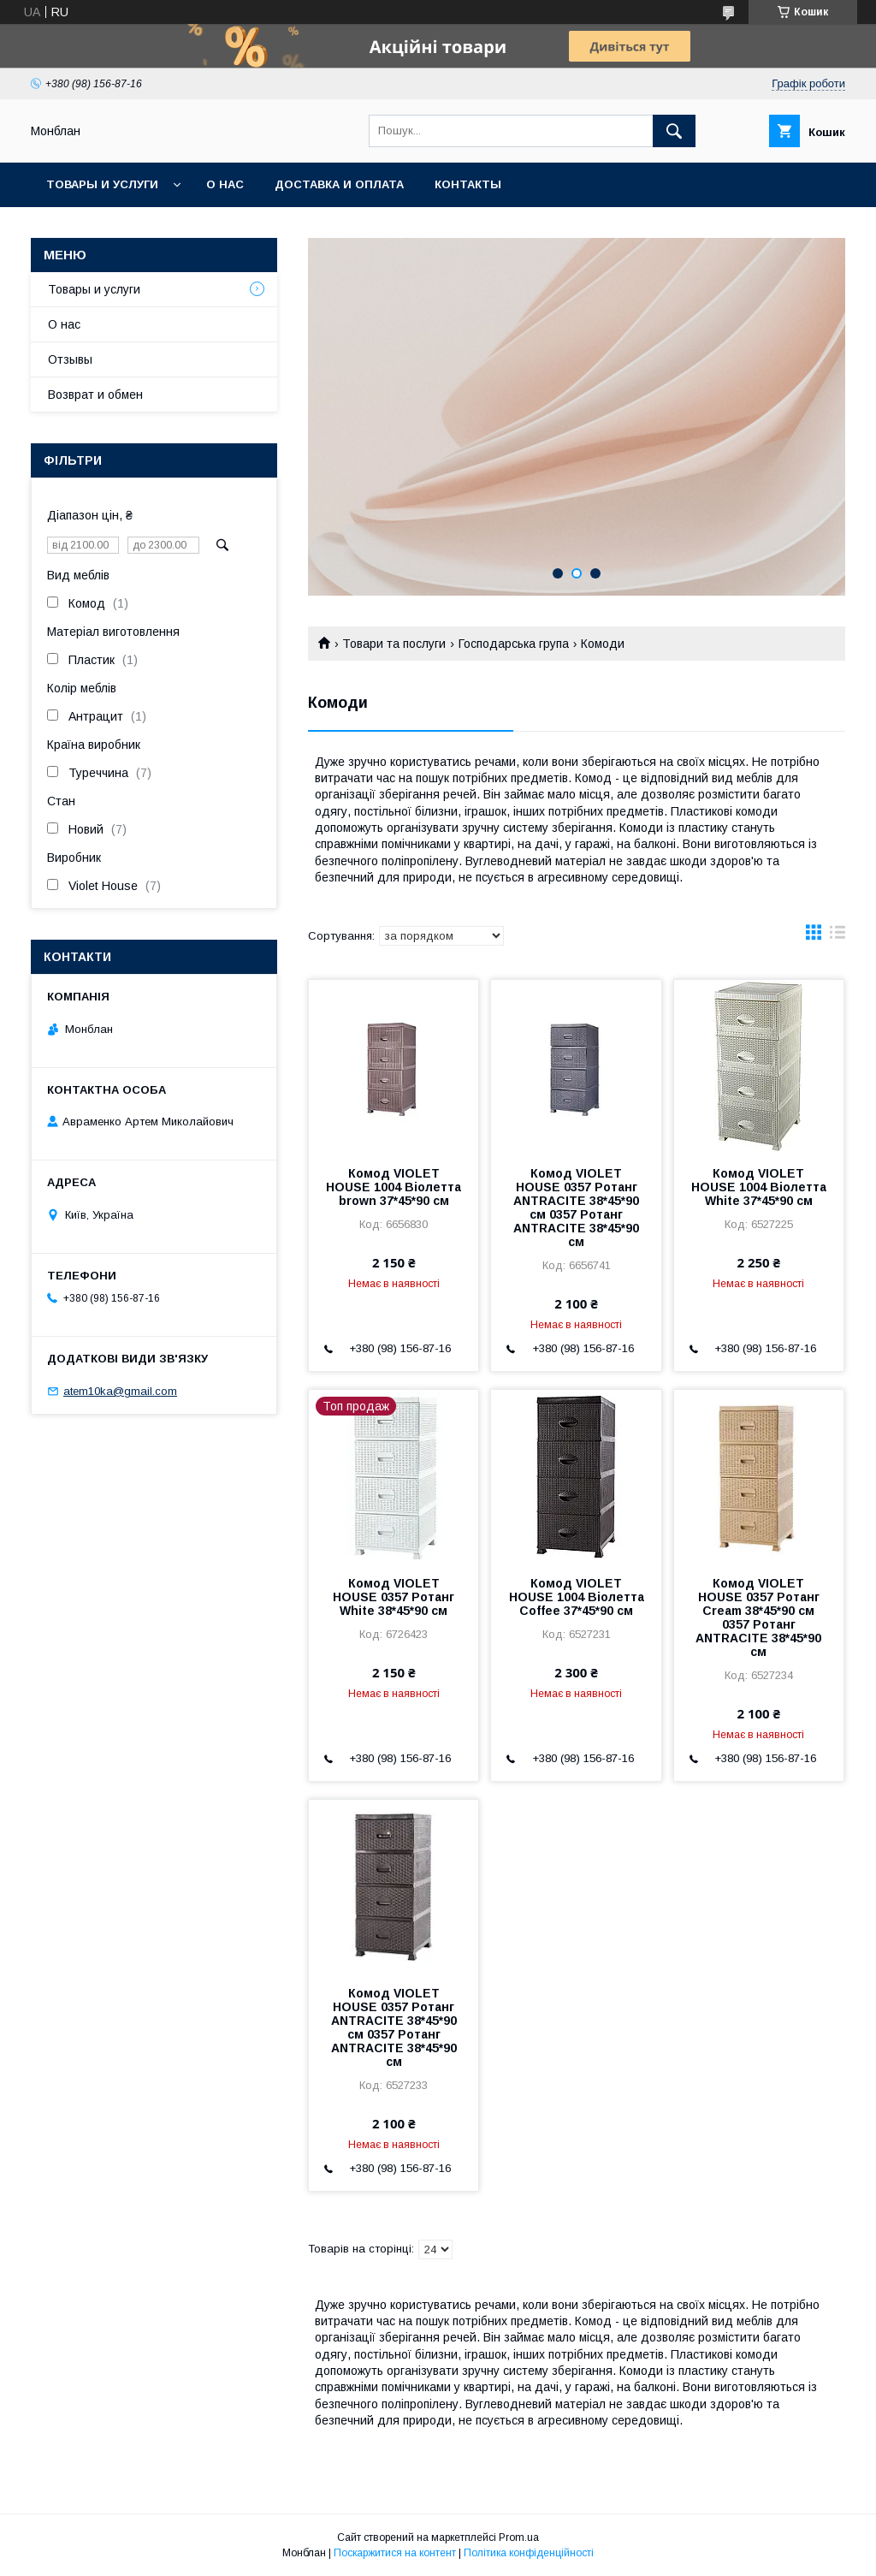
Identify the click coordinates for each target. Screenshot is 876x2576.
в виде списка (837, 936)
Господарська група (514, 643)
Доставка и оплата (339, 184)
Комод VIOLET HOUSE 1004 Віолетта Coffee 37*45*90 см (576, 1596)
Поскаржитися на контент (395, 2553)
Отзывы (70, 359)
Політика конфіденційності (529, 2553)
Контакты (468, 184)
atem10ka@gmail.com (120, 1391)
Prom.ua (519, 2537)
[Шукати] (674, 131)
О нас (225, 184)
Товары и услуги (102, 184)
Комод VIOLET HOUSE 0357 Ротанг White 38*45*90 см (393, 1596)
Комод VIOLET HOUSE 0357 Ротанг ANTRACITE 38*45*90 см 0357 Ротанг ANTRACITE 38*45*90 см (576, 1207)
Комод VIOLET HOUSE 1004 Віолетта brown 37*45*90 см (393, 1187)
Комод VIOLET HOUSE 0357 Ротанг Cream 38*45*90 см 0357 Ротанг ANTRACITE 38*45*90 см (758, 1617)
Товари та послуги (394, 643)
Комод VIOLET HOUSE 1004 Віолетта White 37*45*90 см (758, 1187)
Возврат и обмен (95, 394)
